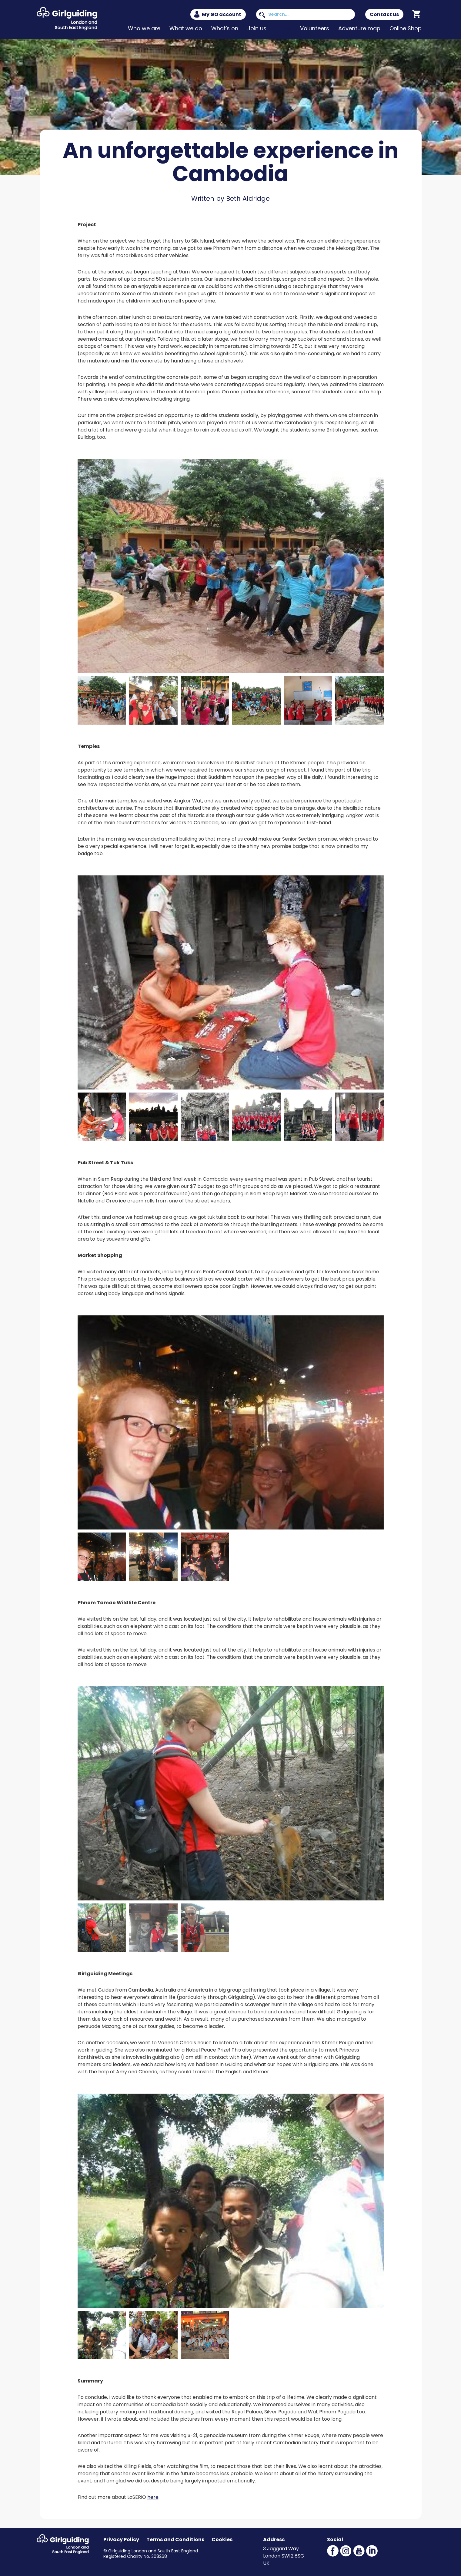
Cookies (222, 2539)
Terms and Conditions (175, 2539)
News (283, 28)
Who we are (144, 28)
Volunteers (314, 28)
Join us (256, 28)
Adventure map (359, 28)
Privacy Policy (121, 2539)
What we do (185, 28)
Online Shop (405, 28)
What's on (224, 28)
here (153, 2497)
